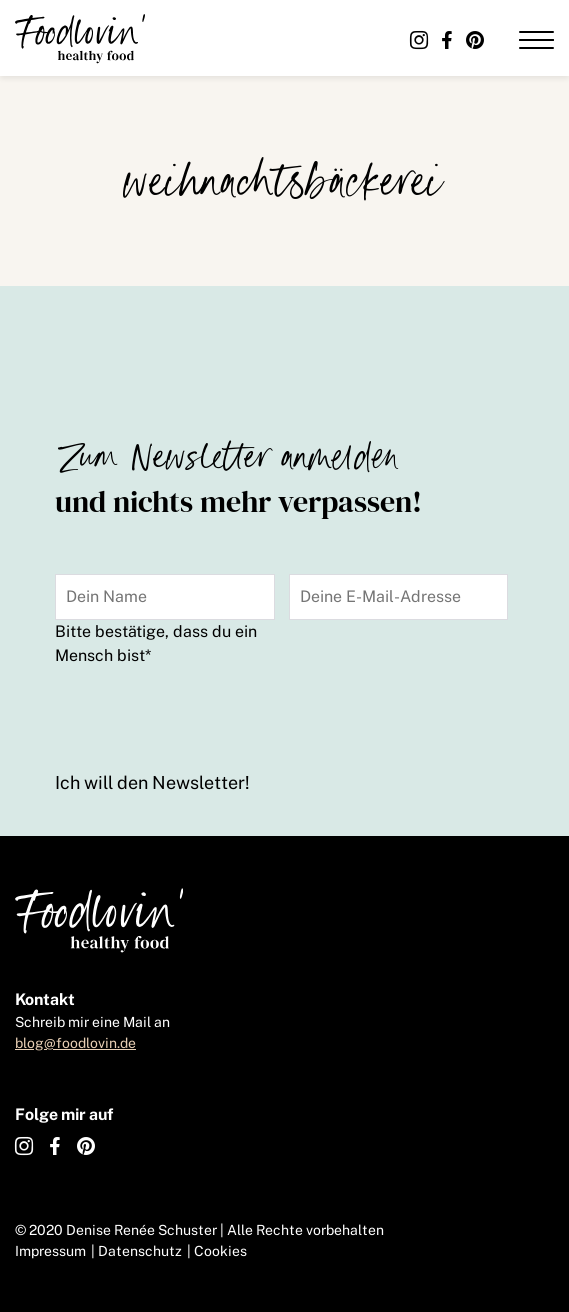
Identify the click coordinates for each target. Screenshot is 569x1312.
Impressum (50, 1251)
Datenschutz (140, 1251)
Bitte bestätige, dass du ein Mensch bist (156, 643)
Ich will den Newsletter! (152, 782)
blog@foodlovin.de (75, 1043)
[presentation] (207, 715)
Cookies (220, 1251)
